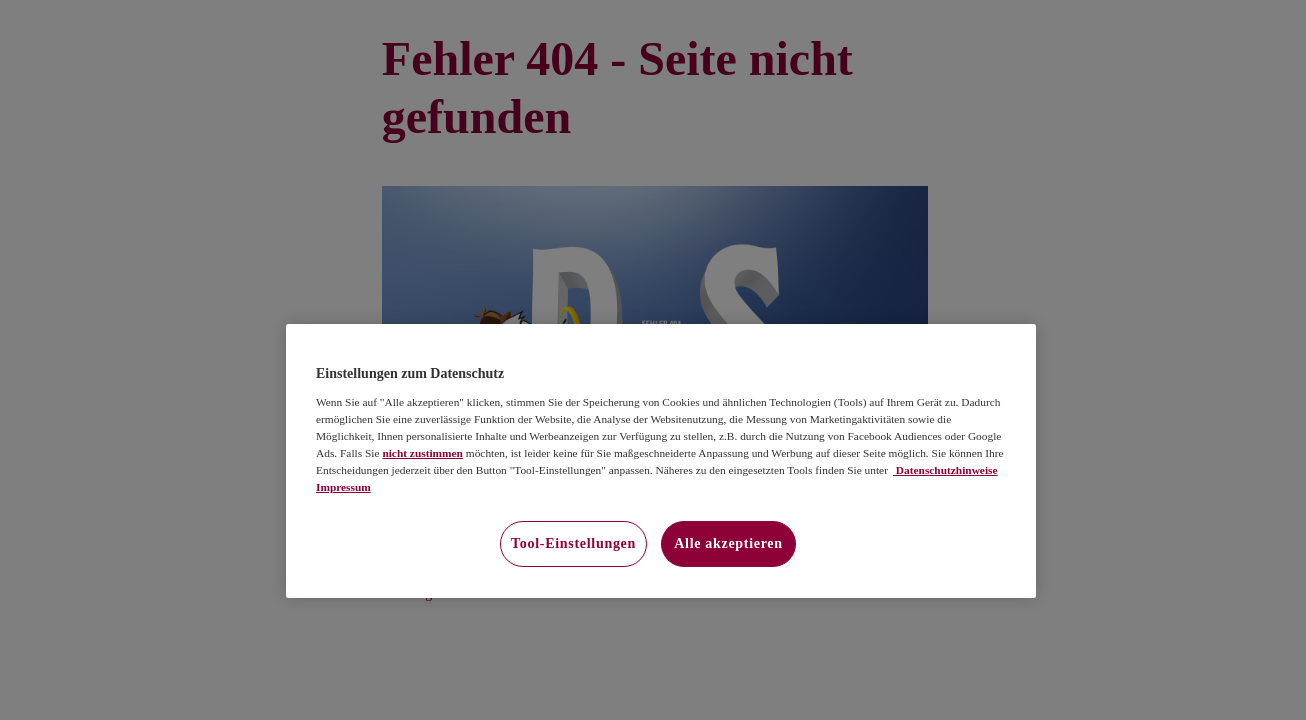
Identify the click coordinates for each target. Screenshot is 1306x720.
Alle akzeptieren (728, 543)
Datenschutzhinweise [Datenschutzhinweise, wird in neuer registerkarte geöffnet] (945, 470)
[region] (661, 461)
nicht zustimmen (422, 453)
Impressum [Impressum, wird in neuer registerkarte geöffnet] (343, 487)
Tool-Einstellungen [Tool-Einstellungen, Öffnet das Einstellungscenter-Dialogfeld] (573, 543)
